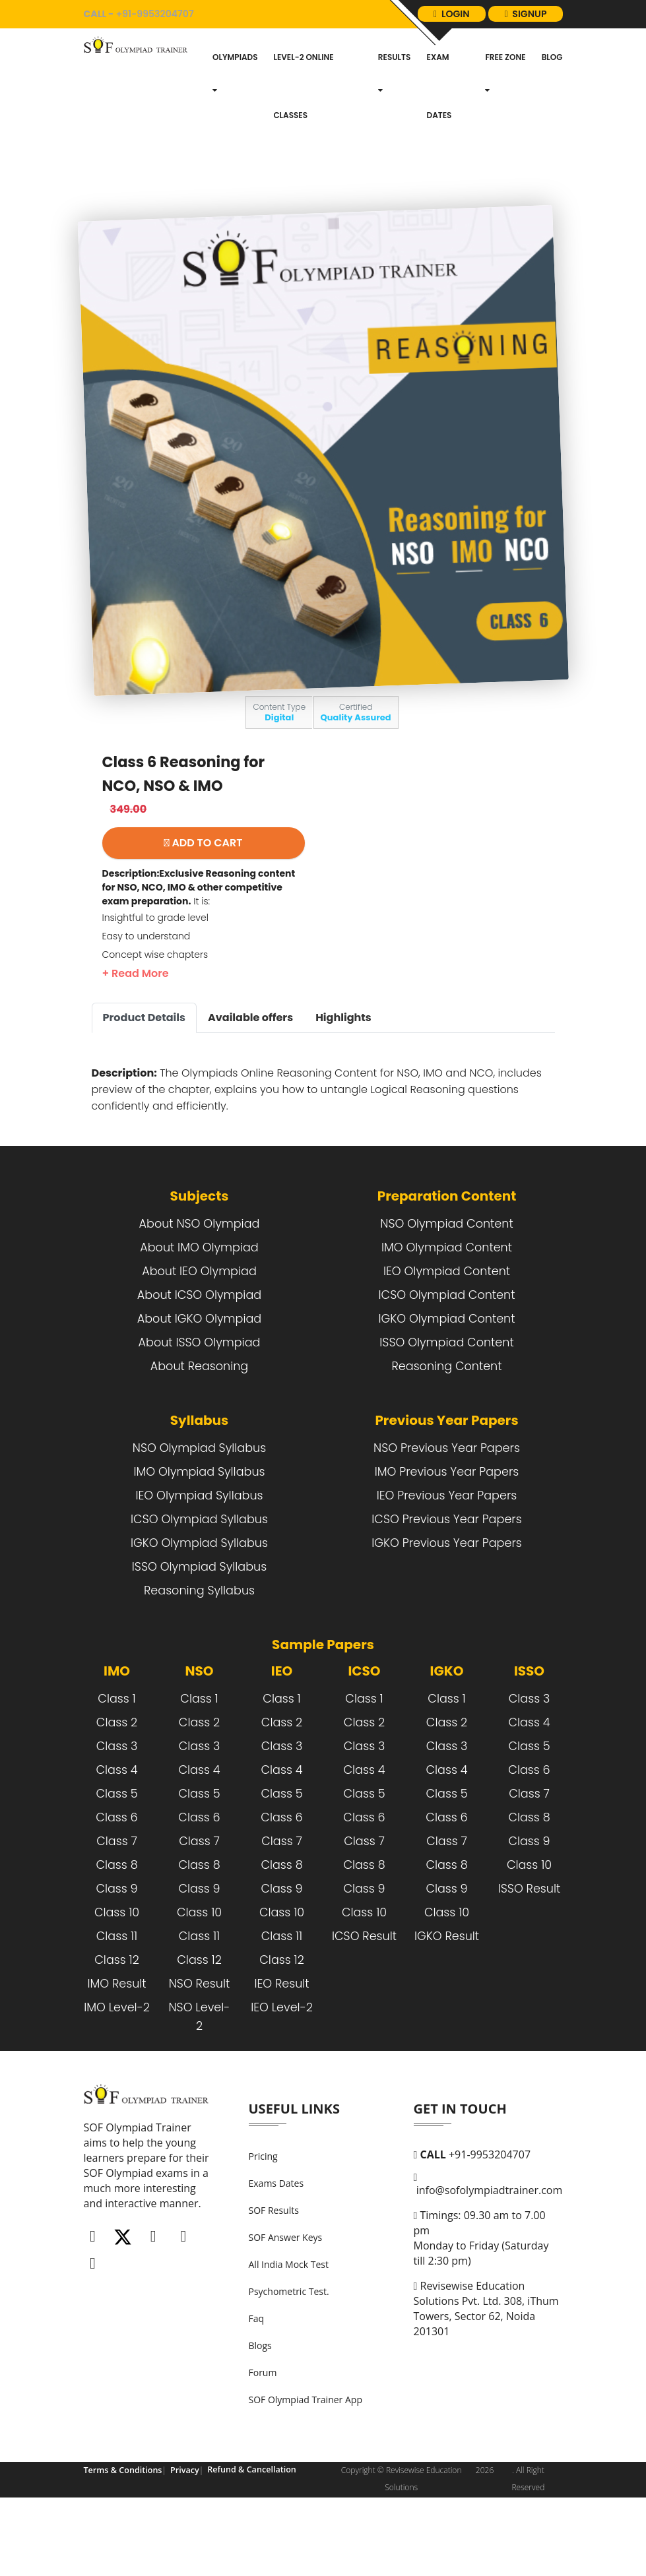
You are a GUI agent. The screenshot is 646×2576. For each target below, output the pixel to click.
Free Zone (505, 134)
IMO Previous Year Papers (447, 1533)
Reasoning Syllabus (199, 1652)
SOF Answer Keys (286, 2298)
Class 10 (116, 1974)
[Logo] (138, 106)
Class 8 (116, 1926)
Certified (356, 773)
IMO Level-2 (117, 2069)
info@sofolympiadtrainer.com (488, 2246)
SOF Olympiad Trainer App (305, 2461)
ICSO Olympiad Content (447, 1356)
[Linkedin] (183, 2299)
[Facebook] (93, 2299)
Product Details (144, 1078)
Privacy (181, 2531)
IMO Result (116, 2045)
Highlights (343, 1078)
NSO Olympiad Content (446, 1285)
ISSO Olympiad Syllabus (199, 1628)
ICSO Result (364, 1997)
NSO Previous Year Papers (446, 1509)
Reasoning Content (446, 1427)
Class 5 (116, 1855)
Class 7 (116, 1902)
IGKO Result (446, 1997)
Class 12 (116, 2021)
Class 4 (116, 1831)
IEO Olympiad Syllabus (199, 1557)
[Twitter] (122, 2299)
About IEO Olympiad (199, 1332)
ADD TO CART (203, 904)
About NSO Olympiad (199, 1285)
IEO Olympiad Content (446, 1332)
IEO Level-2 (282, 2069)
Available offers (250, 1078)
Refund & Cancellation (245, 2531)
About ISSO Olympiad (200, 1404)
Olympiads (235, 134)
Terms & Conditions (121, 2531)
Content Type (279, 773)
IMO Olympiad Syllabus (199, 1533)
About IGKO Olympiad (199, 1380)
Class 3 (117, 1807)
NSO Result (199, 2045)
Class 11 (117, 1997)
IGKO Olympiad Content (446, 1380)
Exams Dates (276, 2244)
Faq (257, 2379)
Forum (263, 2434)
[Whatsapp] (93, 2326)
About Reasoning (199, 1427)
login (525, 22)
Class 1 (116, 1760)
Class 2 (116, 1784)
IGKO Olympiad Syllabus (199, 1604)
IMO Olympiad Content (446, 1309)
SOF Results (274, 2271)
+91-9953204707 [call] (150, 22)
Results (394, 134)
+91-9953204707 (472, 2216)
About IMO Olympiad (199, 1309)
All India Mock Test (289, 2325)
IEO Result (281, 2045)
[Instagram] (153, 2299)
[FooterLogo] (148, 2162)
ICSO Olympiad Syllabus (199, 1580)
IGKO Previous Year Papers (446, 1604)
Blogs (260, 2407)
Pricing (263, 2217)
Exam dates (439, 147)
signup (521, 67)
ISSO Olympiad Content (446, 1404)
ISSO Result (529, 1950)
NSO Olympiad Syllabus (199, 1509)
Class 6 (116, 1879)
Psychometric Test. (289, 2352)
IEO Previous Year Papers (447, 1557)
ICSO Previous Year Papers (446, 1580)
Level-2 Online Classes (303, 147)
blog (552, 118)
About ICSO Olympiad (199, 1356)
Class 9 (116, 1950)
